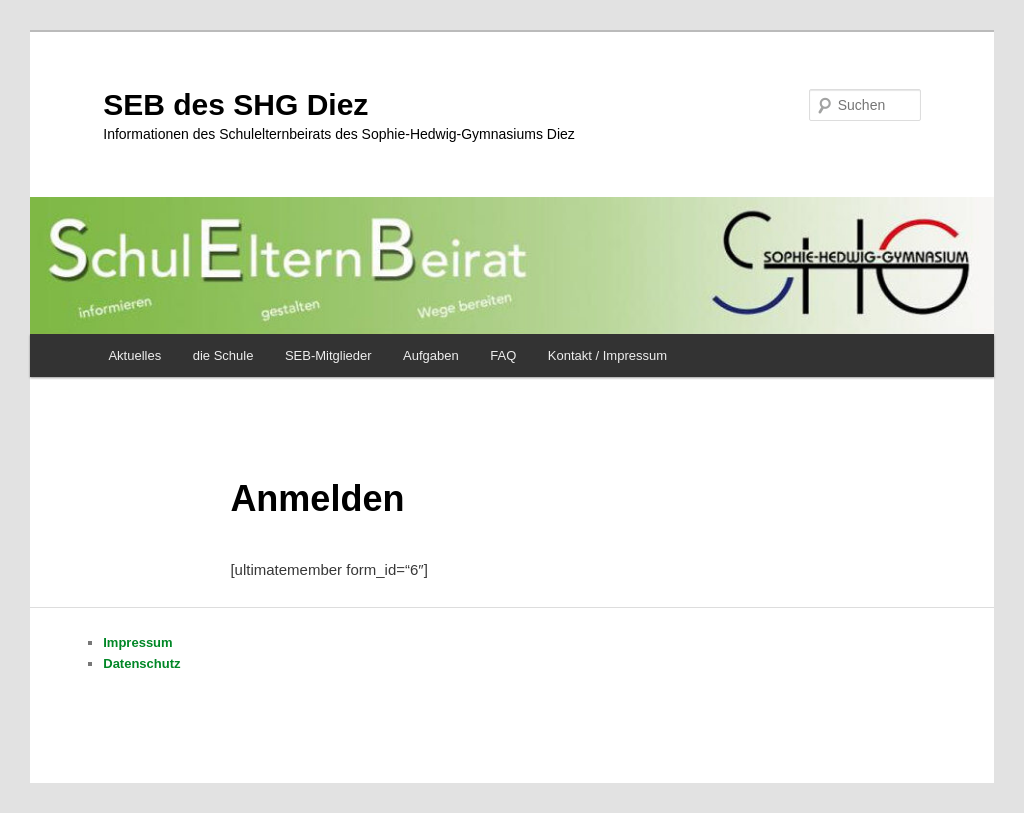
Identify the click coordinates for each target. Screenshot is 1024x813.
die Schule (223, 355)
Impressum (137, 642)
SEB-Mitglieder (328, 355)
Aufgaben (431, 355)
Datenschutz (141, 663)
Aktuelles (134, 355)
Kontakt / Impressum (607, 355)
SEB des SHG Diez (235, 104)
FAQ (503, 355)
